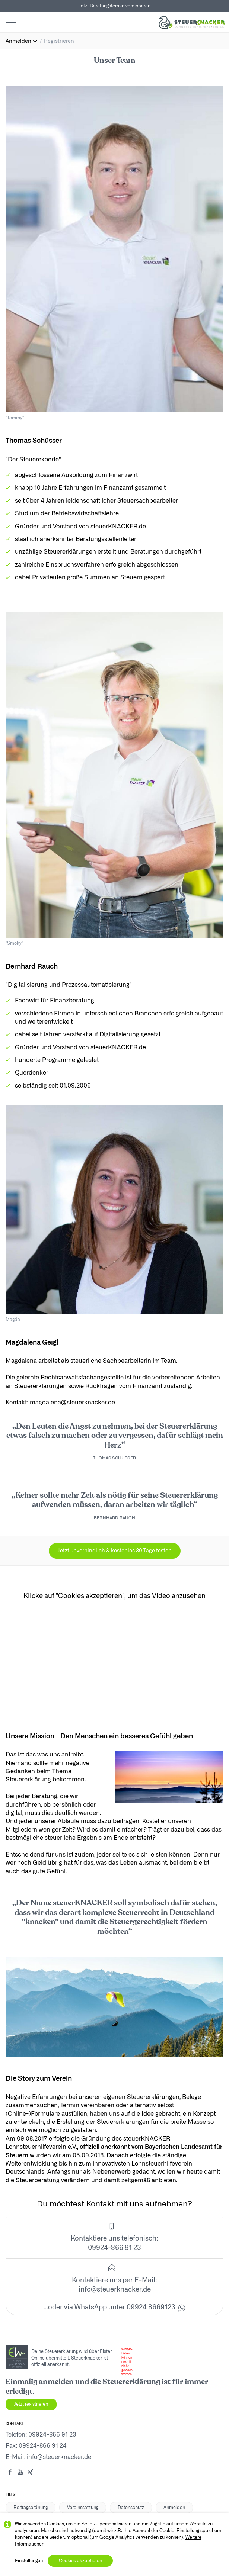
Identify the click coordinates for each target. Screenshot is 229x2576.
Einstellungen (29, 2561)
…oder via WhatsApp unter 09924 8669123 (114, 2307)
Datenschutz (131, 2507)
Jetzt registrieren (31, 2404)
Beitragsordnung (30, 2507)
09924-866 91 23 (52, 2435)
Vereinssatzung (82, 2507)
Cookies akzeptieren (80, 2561)
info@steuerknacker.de (115, 2289)
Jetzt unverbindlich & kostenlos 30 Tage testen (115, 1550)
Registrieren (59, 41)
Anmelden (174, 2507)
